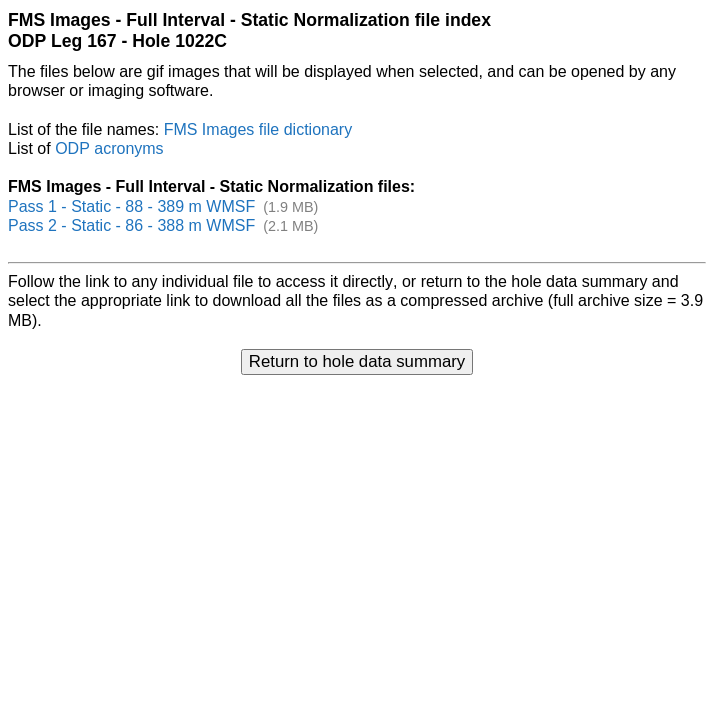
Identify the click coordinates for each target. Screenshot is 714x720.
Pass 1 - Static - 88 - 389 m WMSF (131, 206)
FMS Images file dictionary (258, 129)
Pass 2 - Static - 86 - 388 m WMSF (131, 225)
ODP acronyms (109, 148)
